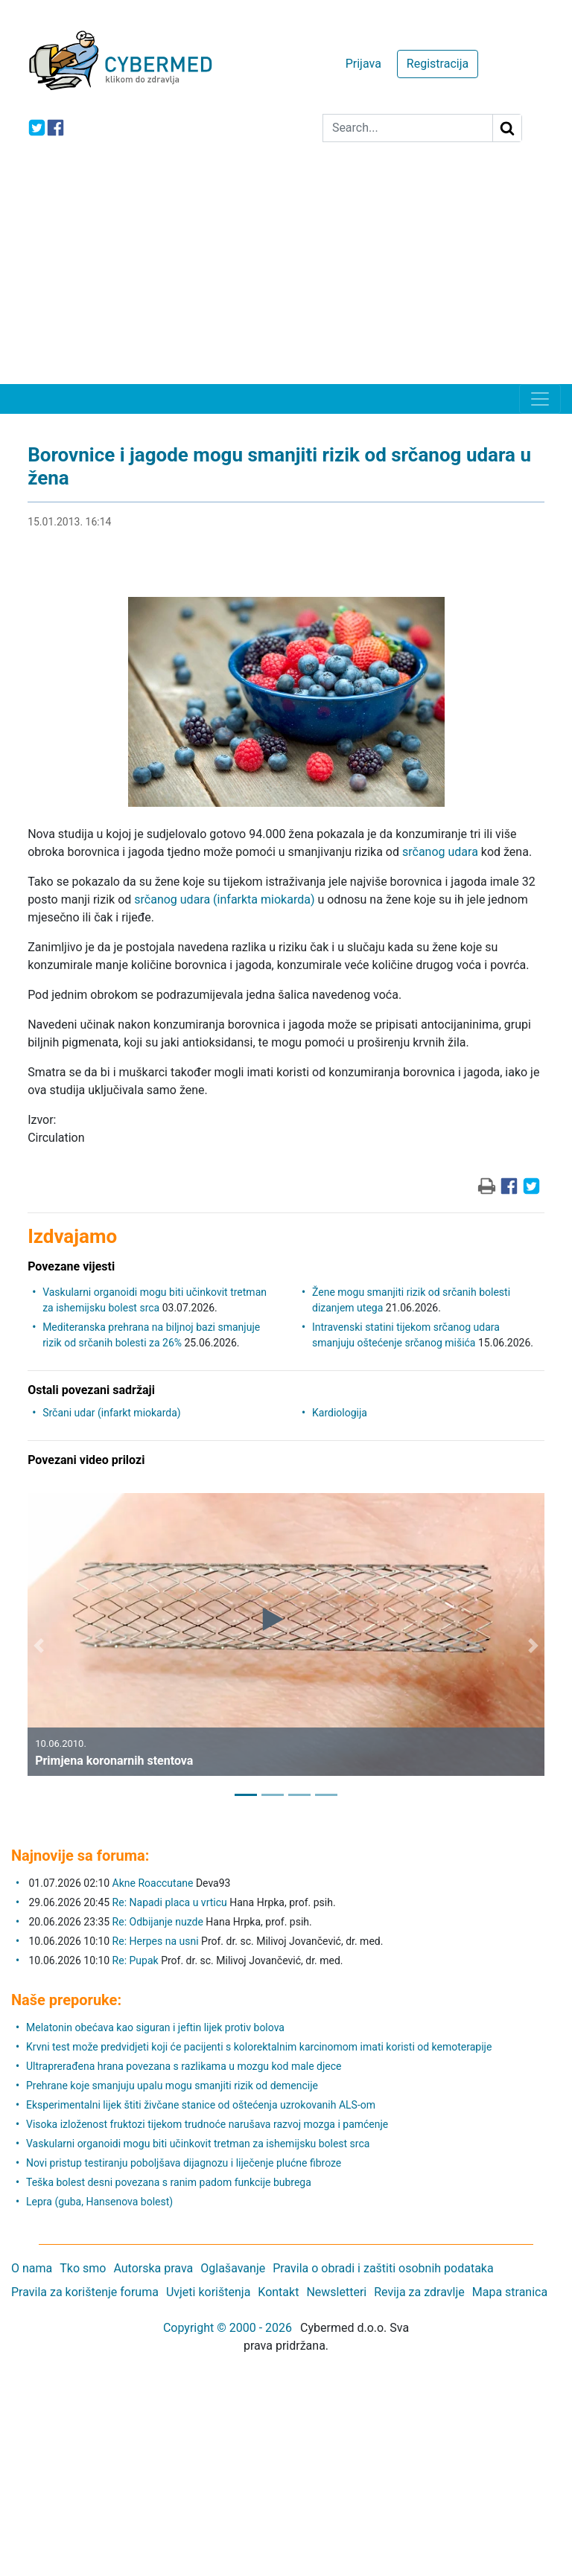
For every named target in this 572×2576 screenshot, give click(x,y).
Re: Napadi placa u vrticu (169, 1902)
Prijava (363, 64)
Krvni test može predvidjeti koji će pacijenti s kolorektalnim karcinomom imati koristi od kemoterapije (259, 2047)
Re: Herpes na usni (156, 1941)
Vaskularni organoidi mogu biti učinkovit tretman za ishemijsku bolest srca (197, 2144)
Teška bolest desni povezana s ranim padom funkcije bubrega (168, 2182)
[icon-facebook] (55, 127)
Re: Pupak (135, 1960)
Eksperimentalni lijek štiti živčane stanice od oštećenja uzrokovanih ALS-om (200, 2105)
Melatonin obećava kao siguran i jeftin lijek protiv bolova (155, 2027)
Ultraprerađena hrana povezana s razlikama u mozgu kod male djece (184, 2066)
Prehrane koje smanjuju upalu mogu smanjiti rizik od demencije (172, 2085)
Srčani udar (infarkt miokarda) (111, 1413)
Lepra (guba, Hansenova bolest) (99, 2202)
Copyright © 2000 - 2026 (227, 2328)
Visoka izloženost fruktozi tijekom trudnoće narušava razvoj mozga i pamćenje (207, 2124)
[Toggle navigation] (540, 399)
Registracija (437, 64)
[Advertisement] (286, 272)
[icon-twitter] (37, 127)
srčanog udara (440, 852)
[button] (39, 1645)
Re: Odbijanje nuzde (157, 1922)
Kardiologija (339, 1413)
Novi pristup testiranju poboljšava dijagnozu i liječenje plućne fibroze (183, 2163)
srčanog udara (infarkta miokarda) (224, 899)
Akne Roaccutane (153, 1883)
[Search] (407, 128)
